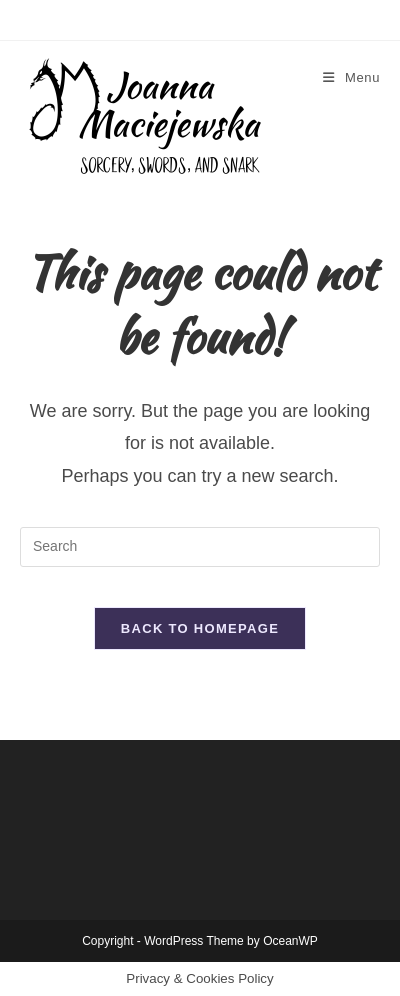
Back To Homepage (200, 628)
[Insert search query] (200, 547)
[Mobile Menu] (351, 77)
